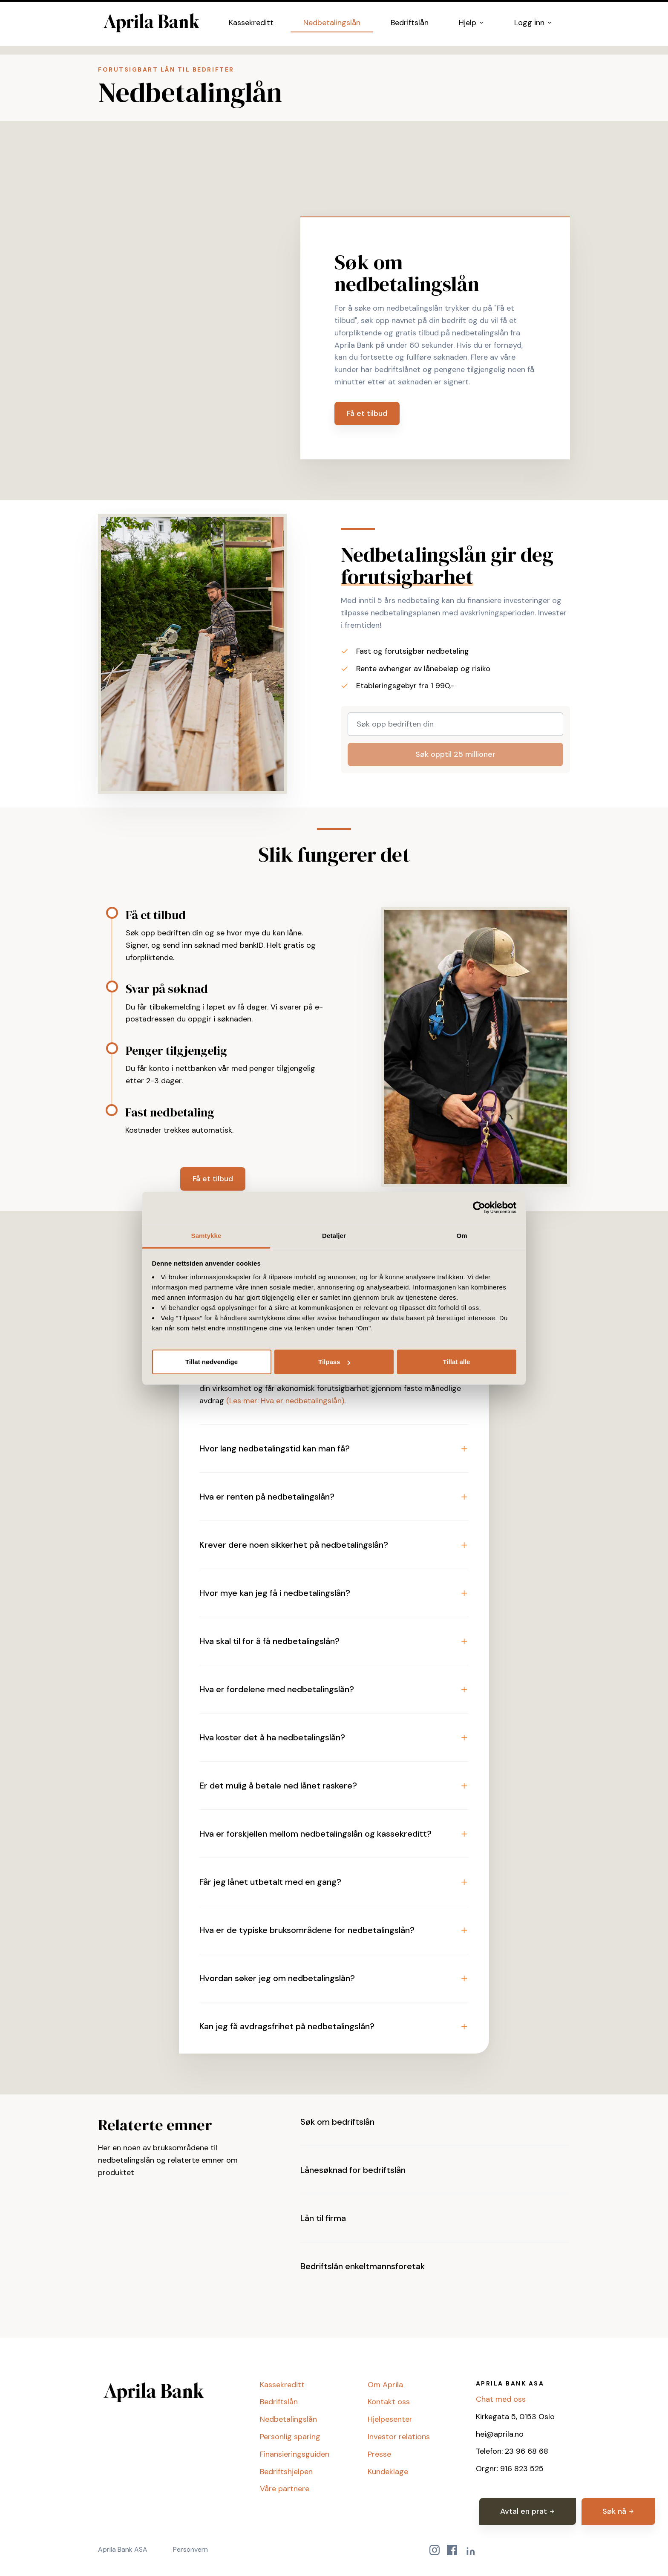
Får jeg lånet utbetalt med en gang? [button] (270, 1881)
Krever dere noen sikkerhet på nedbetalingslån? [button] (293, 1544)
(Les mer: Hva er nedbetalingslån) (285, 1401)
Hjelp (471, 26)
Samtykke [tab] (206, 1235)
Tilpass (334, 1361)
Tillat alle (456, 1361)
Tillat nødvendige (211, 1361)
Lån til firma (323, 2218)
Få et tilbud (367, 413)
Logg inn (533, 26)
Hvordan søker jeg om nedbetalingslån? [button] (277, 1978)
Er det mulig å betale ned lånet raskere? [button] (278, 1785)
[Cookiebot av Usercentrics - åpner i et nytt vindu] (479, 1207)
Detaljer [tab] (334, 1235)
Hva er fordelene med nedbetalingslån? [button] (276, 1689)
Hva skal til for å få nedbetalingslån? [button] (269, 1641)
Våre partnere (284, 2489)
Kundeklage (388, 2471)
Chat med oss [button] (501, 2399)
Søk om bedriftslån (337, 2121)
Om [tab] (461, 1235)
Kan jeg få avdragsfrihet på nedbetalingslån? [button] (286, 2026)
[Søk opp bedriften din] (455, 724)
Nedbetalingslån (331, 26)
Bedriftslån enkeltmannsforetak (362, 2266)
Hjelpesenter (390, 2419)
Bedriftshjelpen (286, 2471)
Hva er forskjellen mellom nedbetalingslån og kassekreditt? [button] (315, 1833)
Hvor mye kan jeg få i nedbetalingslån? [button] (274, 1592)
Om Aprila (385, 2385)
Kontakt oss (389, 2402)
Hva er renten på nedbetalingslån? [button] (266, 1496)
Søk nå (618, 2511)
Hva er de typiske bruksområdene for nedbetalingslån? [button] (307, 1930)
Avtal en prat (527, 2511)
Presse (379, 2454)
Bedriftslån (410, 26)
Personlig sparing (290, 2437)
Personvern (190, 2549)
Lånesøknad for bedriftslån (353, 2169)
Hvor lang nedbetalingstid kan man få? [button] (274, 1448)
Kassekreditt (251, 26)
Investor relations (399, 2437)
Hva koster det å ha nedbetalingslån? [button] (272, 1737)
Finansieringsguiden (294, 2454)
